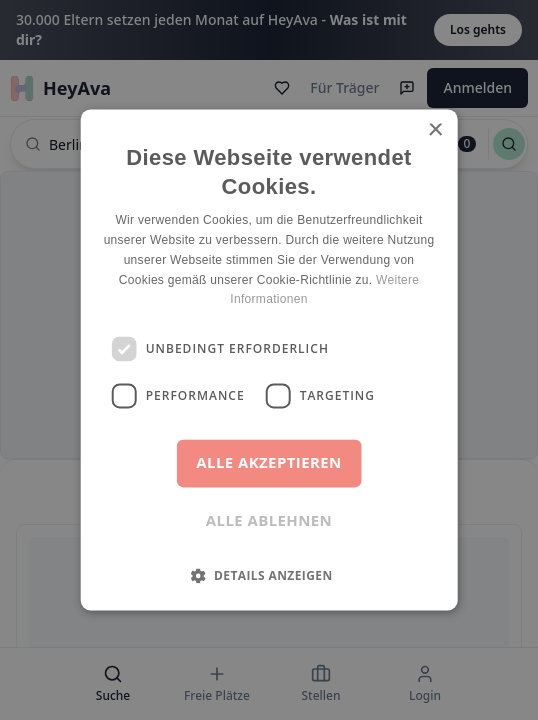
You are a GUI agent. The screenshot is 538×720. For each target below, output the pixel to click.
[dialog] (269, 360)
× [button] (434, 130)
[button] (268, 576)
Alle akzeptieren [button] (268, 463)
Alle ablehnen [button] (269, 521)
